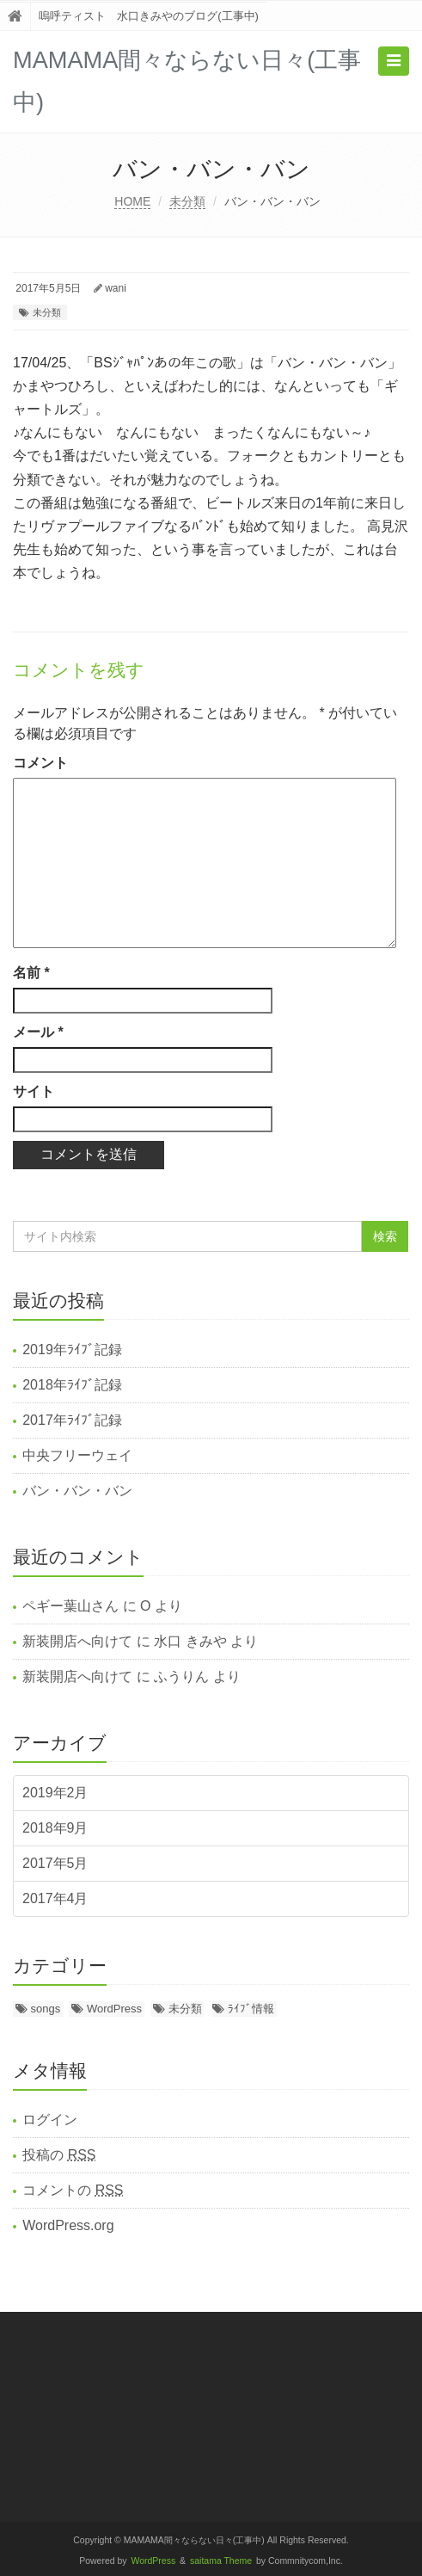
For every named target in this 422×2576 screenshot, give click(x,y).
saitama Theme (221, 2561)
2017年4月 (55, 1898)
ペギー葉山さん (70, 1606)
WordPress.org (67, 2225)
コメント (40, 762)
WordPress (114, 2008)
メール (38, 1032)
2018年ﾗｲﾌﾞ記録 (72, 1384)
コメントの (72, 2190)
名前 (31, 972)
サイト (33, 1091)
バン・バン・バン (77, 1490)
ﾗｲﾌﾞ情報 (251, 2008)
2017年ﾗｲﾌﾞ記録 (72, 1420)
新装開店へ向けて (77, 1641)
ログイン (49, 2119)
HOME (132, 201)
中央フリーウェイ (77, 1455)
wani (115, 288)
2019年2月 (55, 1792)
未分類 (187, 201)
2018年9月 (55, 1828)
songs (46, 2008)
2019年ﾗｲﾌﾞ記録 (72, 1349)
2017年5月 (55, 1863)
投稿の (58, 2155)
